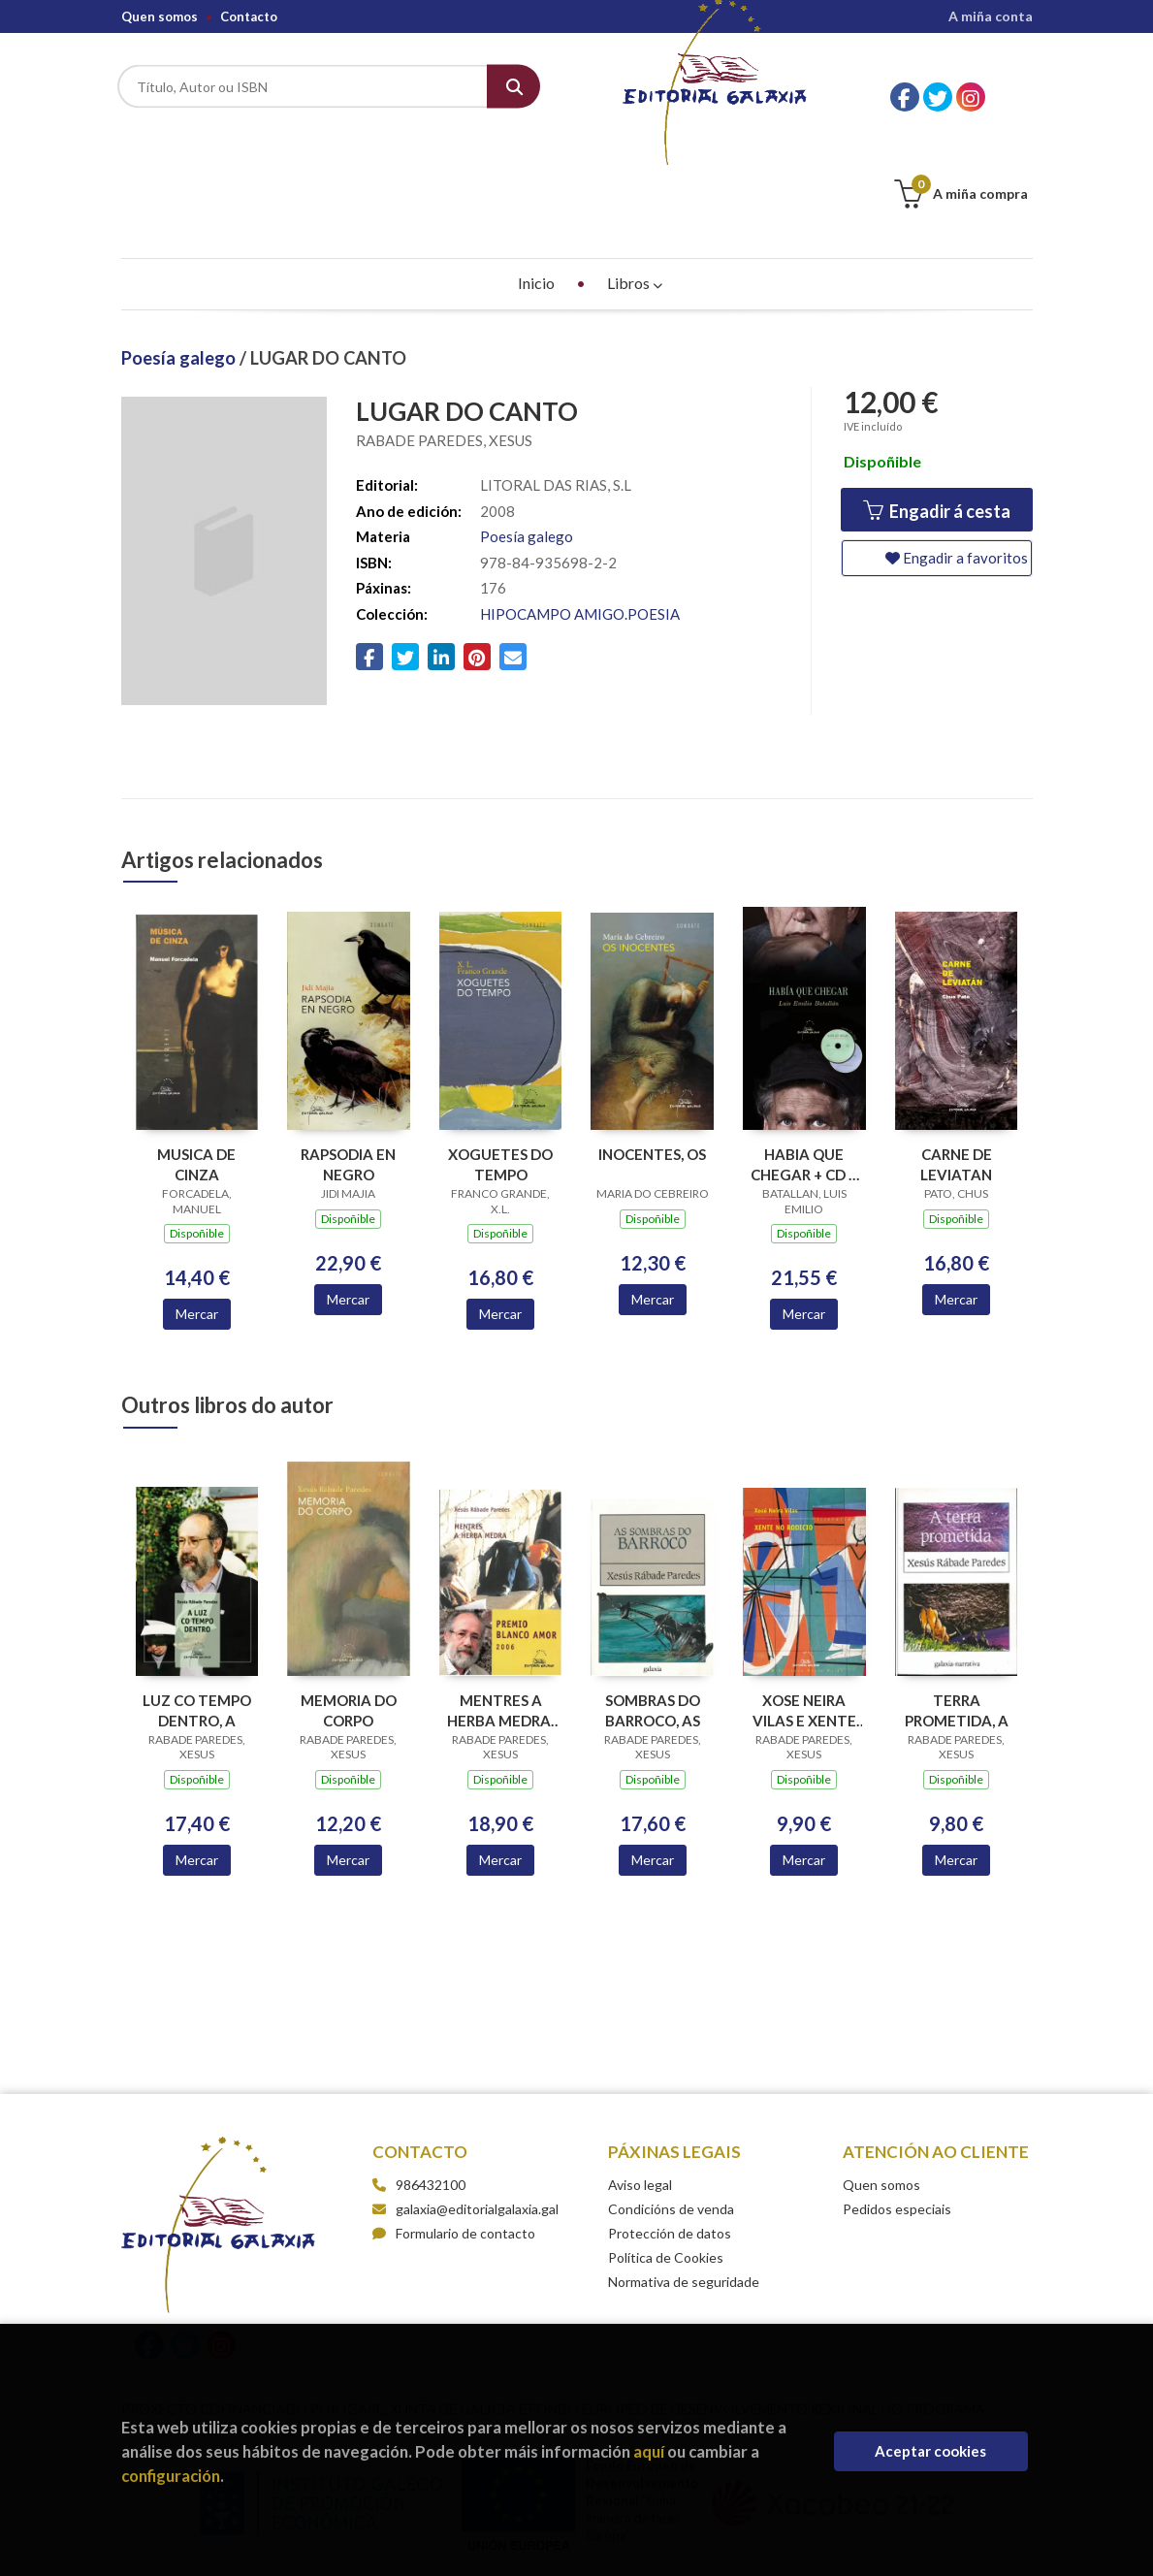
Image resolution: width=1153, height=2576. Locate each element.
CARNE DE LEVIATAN (956, 1067)
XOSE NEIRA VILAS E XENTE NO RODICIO (804, 1613)
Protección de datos (669, 2136)
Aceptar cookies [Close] (930, 2451)
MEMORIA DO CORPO (349, 1613)
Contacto (248, 16)
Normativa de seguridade (683, 2184)
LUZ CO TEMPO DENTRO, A (197, 1613)
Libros (634, 186)
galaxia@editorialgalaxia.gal (465, 2112)
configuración (170, 2475)
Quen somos (159, 16)
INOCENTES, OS (652, 1057)
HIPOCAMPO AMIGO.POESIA (580, 517)
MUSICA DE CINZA (196, 1067)
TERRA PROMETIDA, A (957, 1613)
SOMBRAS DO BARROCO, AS (652, 1613)
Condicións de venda (671, 2112)
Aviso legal (640, 2087)
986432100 (430, 2087)
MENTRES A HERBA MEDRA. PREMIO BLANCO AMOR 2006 (501, 1613)
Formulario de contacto (453, 2136)
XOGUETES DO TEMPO (500, 1067)
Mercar (197, 1216)
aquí (648, 2451)
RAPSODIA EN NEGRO (348, 1067)
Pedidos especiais (897, 2112)
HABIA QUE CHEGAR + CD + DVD (804, 1067)
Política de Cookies (665, 2160)
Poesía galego (180, 261)
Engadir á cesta (936, 414)
